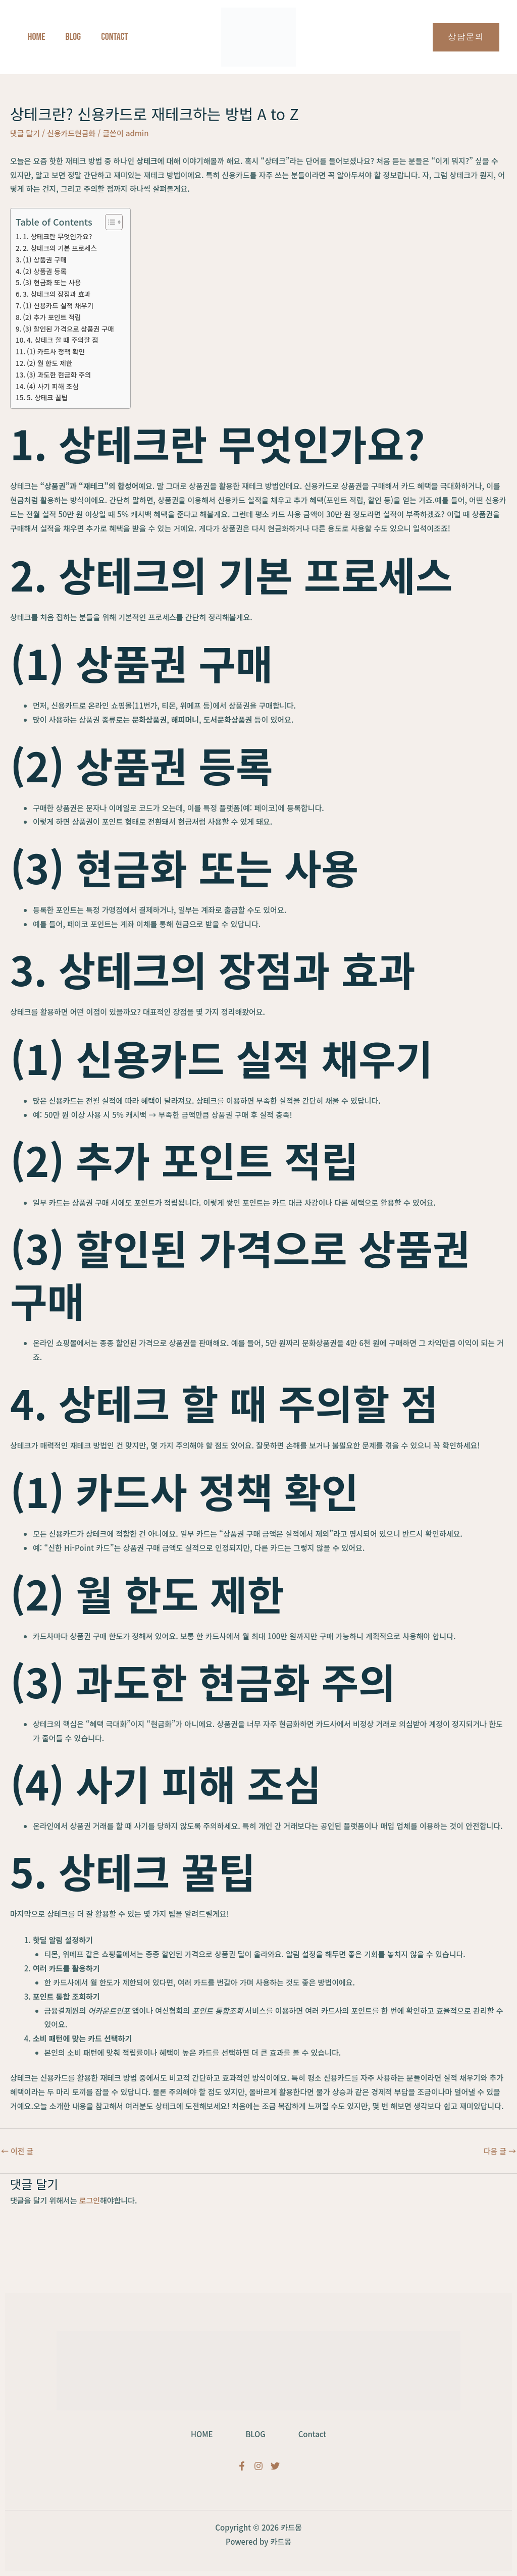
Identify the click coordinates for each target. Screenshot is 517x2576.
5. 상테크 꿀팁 (47, 397)
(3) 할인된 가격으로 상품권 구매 (69, 329)
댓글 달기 (25, 133)
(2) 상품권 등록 (45, 271)
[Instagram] (258, 2466)
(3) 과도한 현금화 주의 (59, 374)
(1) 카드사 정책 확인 (56, 351)
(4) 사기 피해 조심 (53, 386)
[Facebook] (241, 2466)
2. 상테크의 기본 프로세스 (60, 248)
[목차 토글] (108, 222)
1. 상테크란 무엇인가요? (57, 236)
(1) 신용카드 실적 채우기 (58, 305)
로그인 (89, 2200)
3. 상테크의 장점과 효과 (57, 294)
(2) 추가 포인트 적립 (52, 317)
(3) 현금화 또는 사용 (52, 282)
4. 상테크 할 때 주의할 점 (63, 340)
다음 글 (499, 2151)
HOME (199, 2433)
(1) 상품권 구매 (45, 259)
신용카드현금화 (71, 133)
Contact (315, 2433)
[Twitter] (275, 2466)
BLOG (255, 2433)
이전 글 (17, 2151)
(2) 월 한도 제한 (50, 363)
